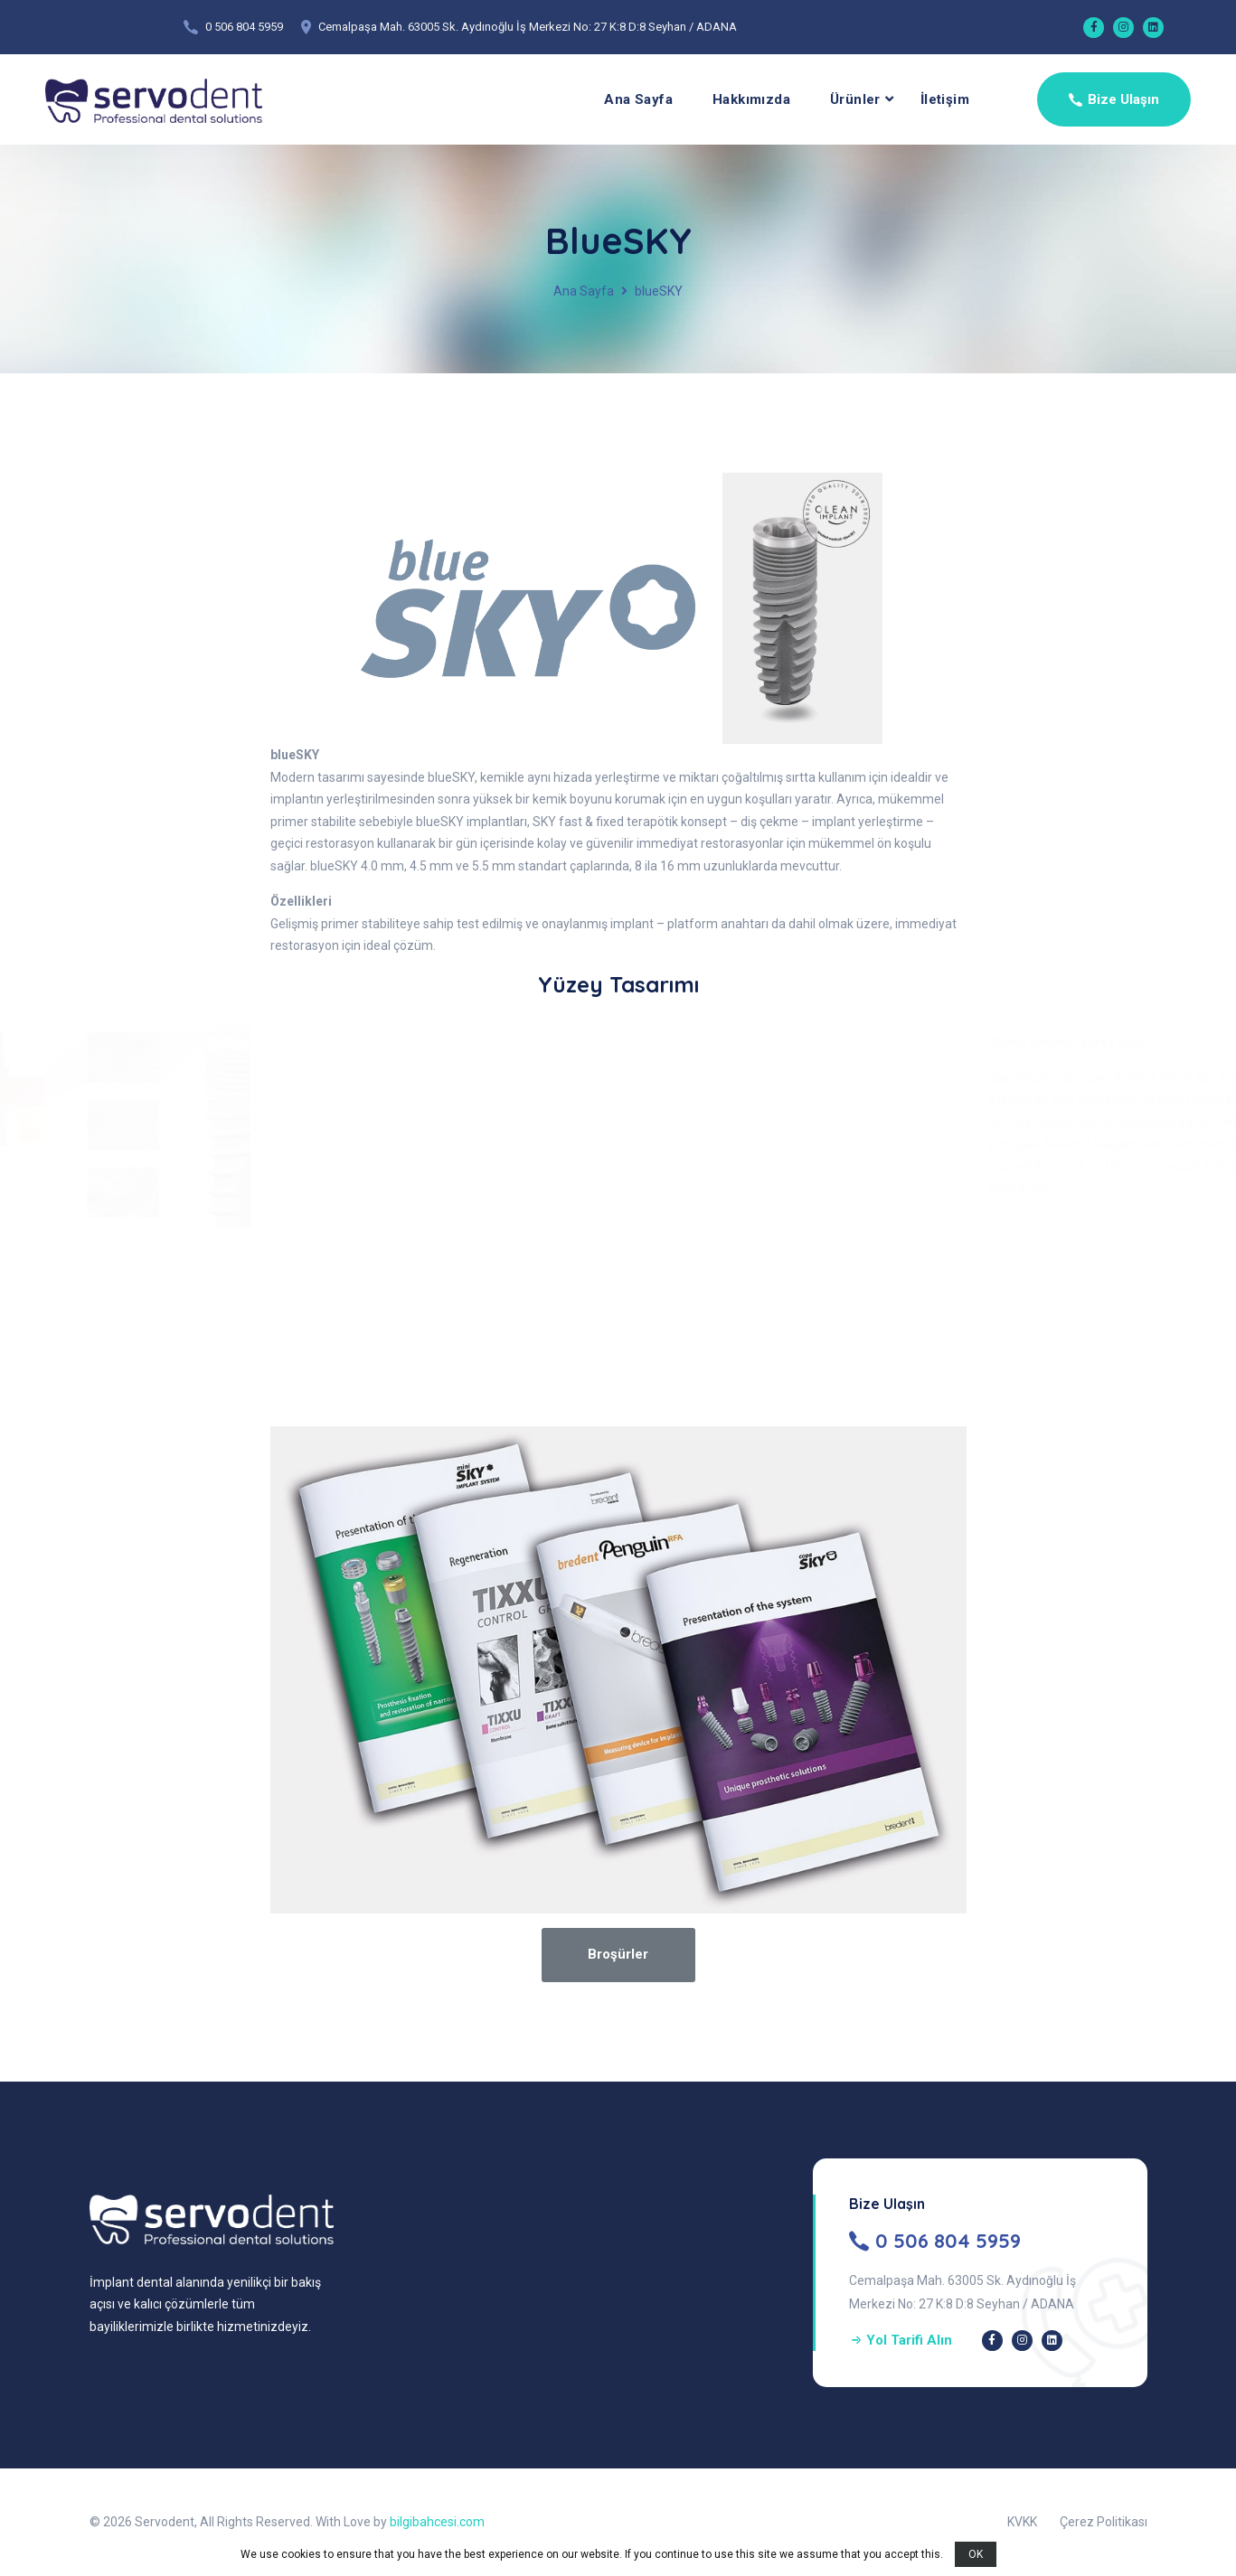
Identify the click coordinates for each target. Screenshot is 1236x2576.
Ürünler (855, 99)
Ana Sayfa (638, 99)
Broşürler (618, 1954)
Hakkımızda (751, 99)
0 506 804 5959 (244, 26)
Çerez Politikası (1103, 2522)
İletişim (944, 99)
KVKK (1022, 2522)
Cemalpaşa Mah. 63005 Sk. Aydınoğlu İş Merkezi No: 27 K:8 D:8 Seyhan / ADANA (527, 26)
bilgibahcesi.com (437, 2522)
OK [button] (975, 2554)
